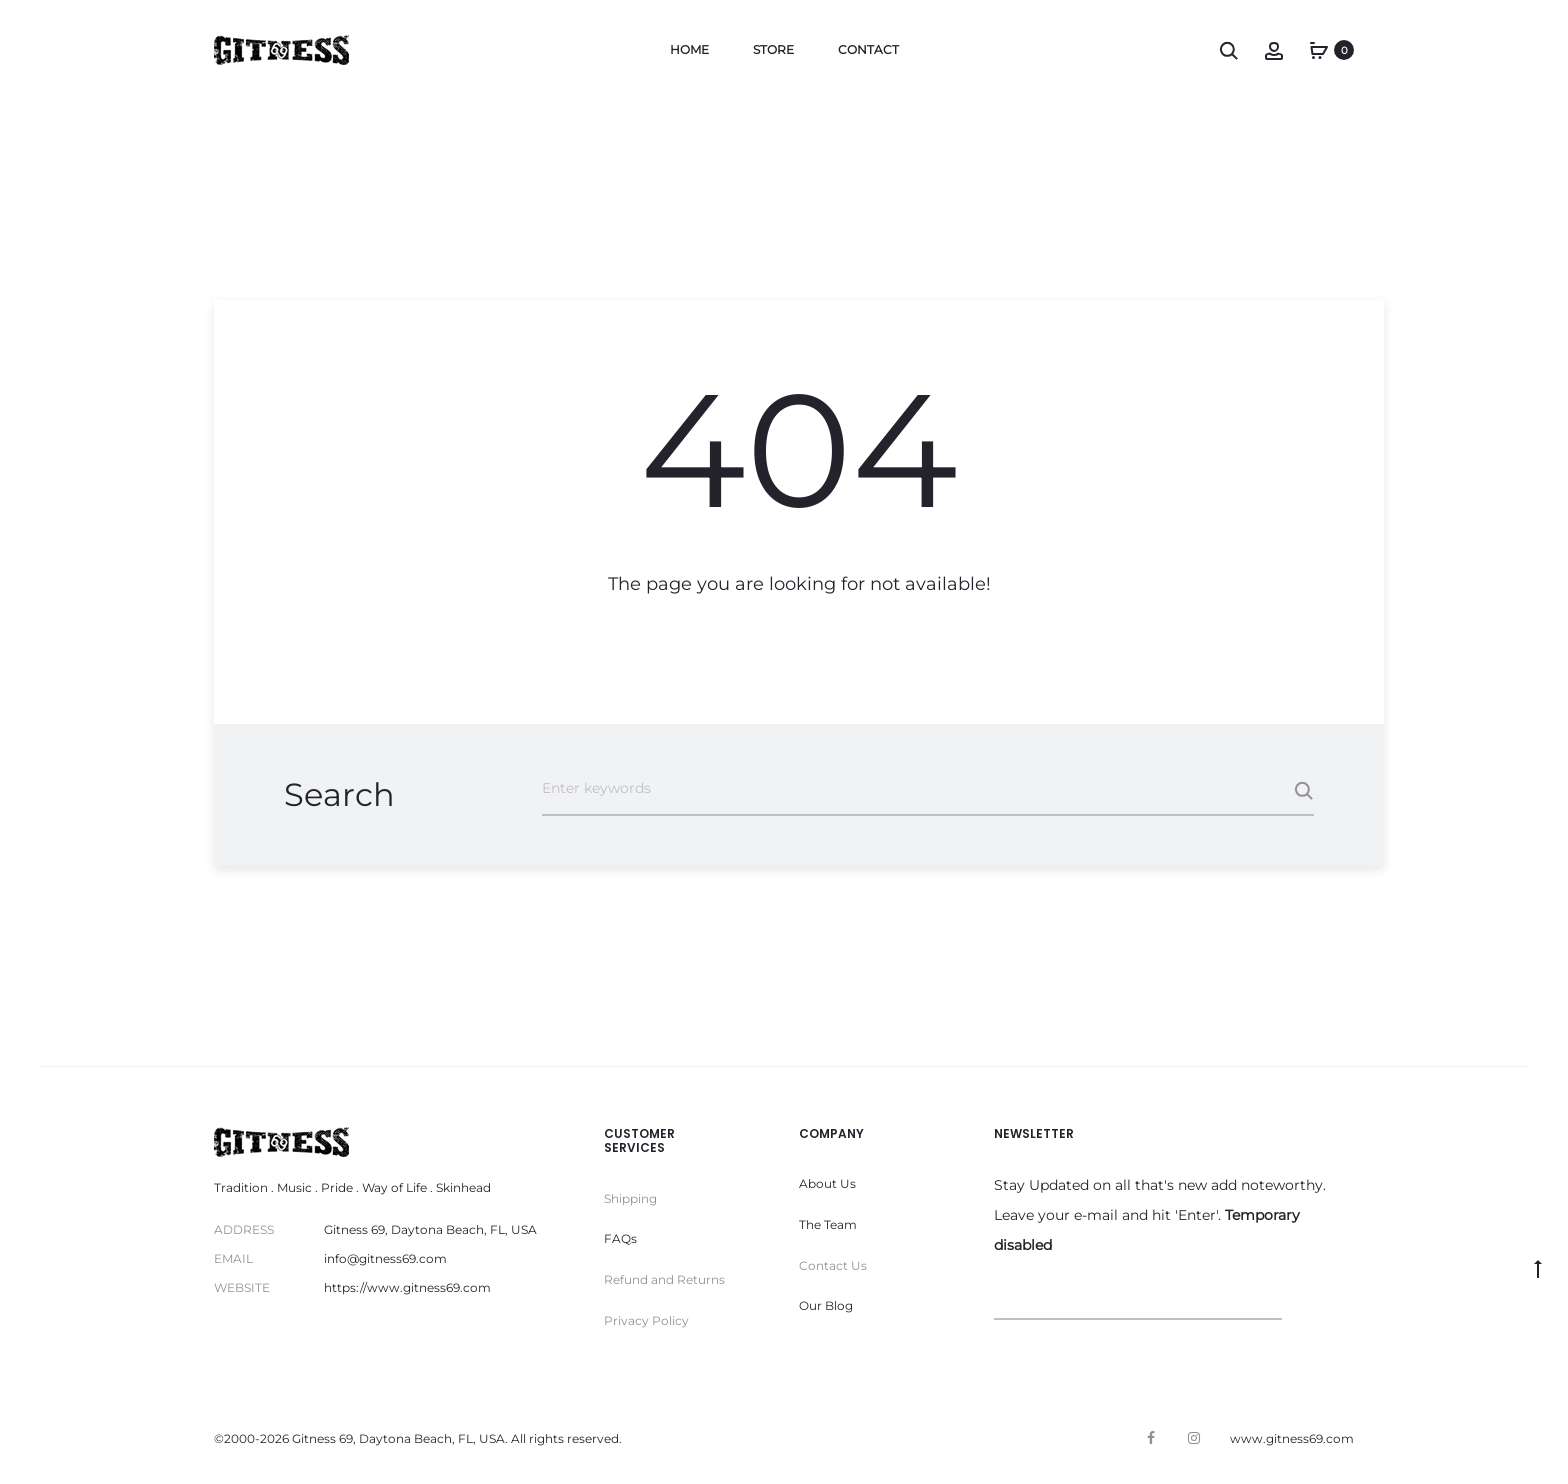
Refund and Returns (664, 1279)
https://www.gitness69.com (407, 1287)
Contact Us (833, 1265)
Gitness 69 (322, 1438)
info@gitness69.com (385, 1258)
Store (773, 49)
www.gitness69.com (1292, 1438)
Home (689, 49)
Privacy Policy (646, 1320)
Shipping (630, 1198)
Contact (868, 49)
